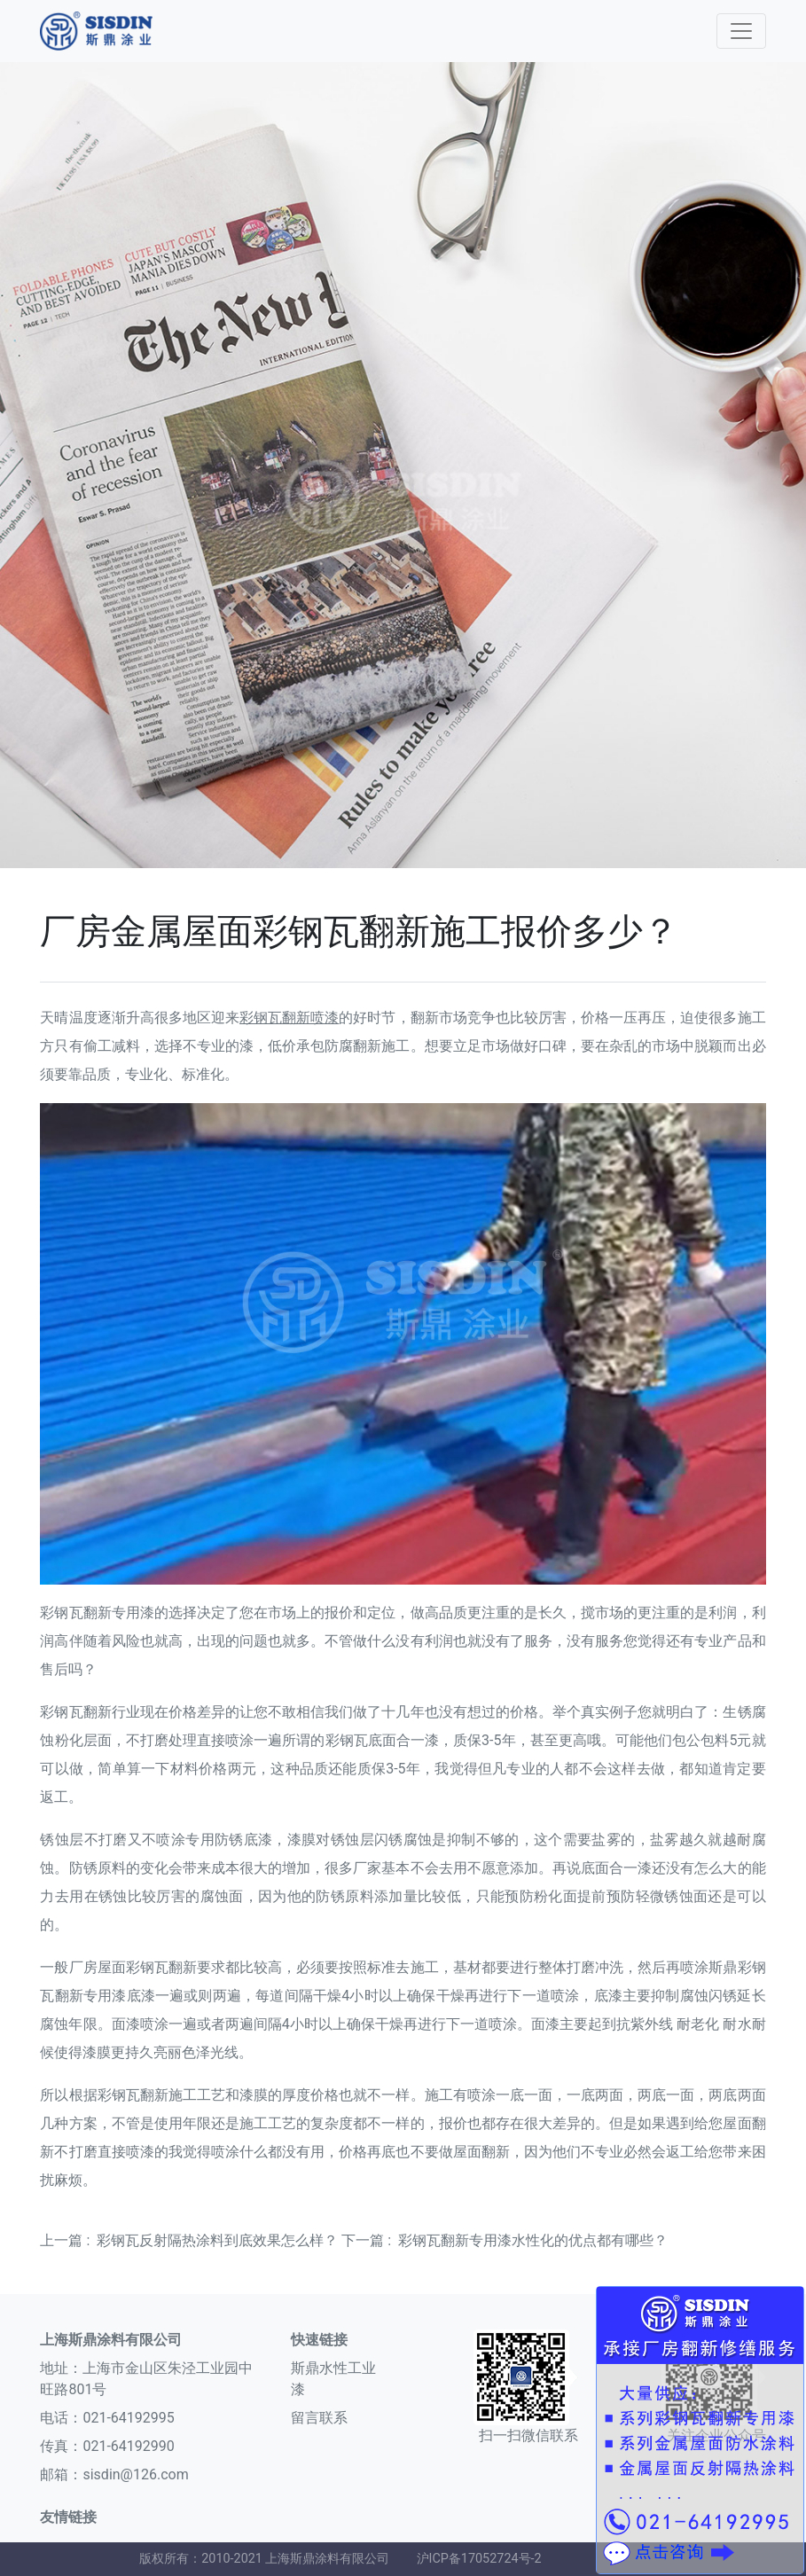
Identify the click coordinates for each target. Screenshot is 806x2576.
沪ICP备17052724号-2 (479, 2558)
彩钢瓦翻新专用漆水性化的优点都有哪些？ (533, 2240)
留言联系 (319, 2417)
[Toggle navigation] (741, 31)
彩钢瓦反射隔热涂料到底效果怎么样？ (217, 2240)
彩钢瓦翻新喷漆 (289, 1017)
